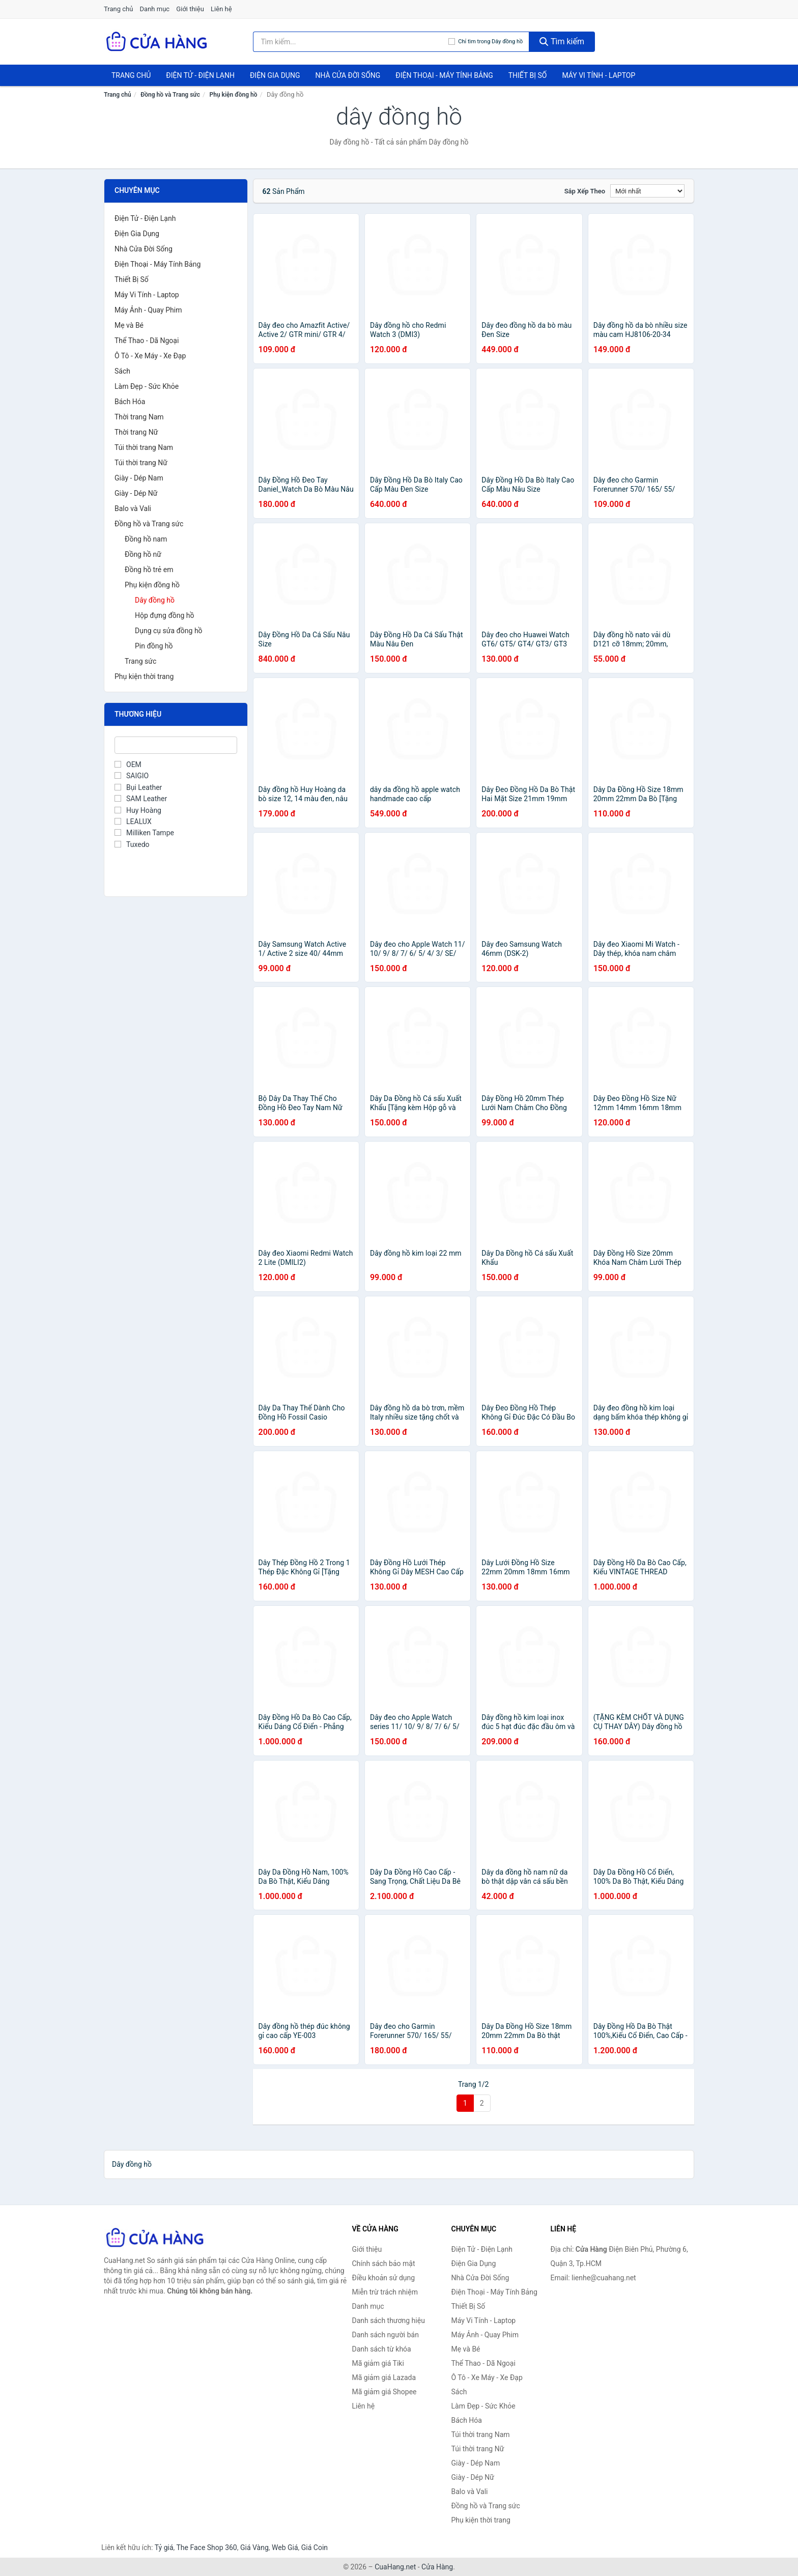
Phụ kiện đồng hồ (234, 94)
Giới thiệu (190, 9)
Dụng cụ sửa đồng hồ (169, 631)
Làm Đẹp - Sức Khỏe (147, 386)
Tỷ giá (164, 2547)
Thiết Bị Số (527, 75)
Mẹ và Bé (129, 325)
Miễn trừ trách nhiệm (385, 2292)
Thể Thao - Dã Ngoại (147, 340)
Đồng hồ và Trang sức (170, 94)
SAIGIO (132, 776)
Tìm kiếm (561, 41)
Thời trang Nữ (136, 432)
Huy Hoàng (138, 810)
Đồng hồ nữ (143, 554)
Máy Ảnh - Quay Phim (148, 310)
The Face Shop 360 (206, 2547)
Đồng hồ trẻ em (149, 569)
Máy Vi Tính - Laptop (598, 75)
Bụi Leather (138, 787)
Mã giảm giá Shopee (384, 2392)
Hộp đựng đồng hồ (164, 615)
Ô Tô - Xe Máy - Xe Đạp (150, 356)
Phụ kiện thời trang (144, 676)
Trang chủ (118, 9)
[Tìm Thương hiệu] (176, 745)
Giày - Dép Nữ (136, 493)
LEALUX (133, 821)
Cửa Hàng (437, 2567)
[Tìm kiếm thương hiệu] (351, 42)
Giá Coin (314, 2547)
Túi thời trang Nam (144, 447)
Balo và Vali (133, 508)
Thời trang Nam (139, 417)
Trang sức (140, 661)
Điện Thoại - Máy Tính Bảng (444, 75)
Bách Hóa (130, 402)
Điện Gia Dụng (275, 75)
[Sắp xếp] (647, 190)
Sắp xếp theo (584, 191)
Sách (122, 371)
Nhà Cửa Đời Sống (347, 75)
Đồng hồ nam (146, 539)
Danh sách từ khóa (381, 2349)
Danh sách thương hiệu (388, 2320)
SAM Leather (141, 799)
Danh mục (155, 9)
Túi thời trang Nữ (141, 463)
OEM (128, 764)
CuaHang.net (395, 2567)
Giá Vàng (254, 2547)
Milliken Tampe (144, 833)
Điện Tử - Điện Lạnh (200, 75)
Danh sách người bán (385, 2335)
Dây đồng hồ (155, 600)
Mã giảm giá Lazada (384, 2377)
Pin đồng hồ (154, 646)
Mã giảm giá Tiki (378, 2363)
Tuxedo (132, 844)
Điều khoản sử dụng (383, 2278)
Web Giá (285, 2547)
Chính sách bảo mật (383, 2263)
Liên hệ (221, 9)
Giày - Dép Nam (139, 478)
